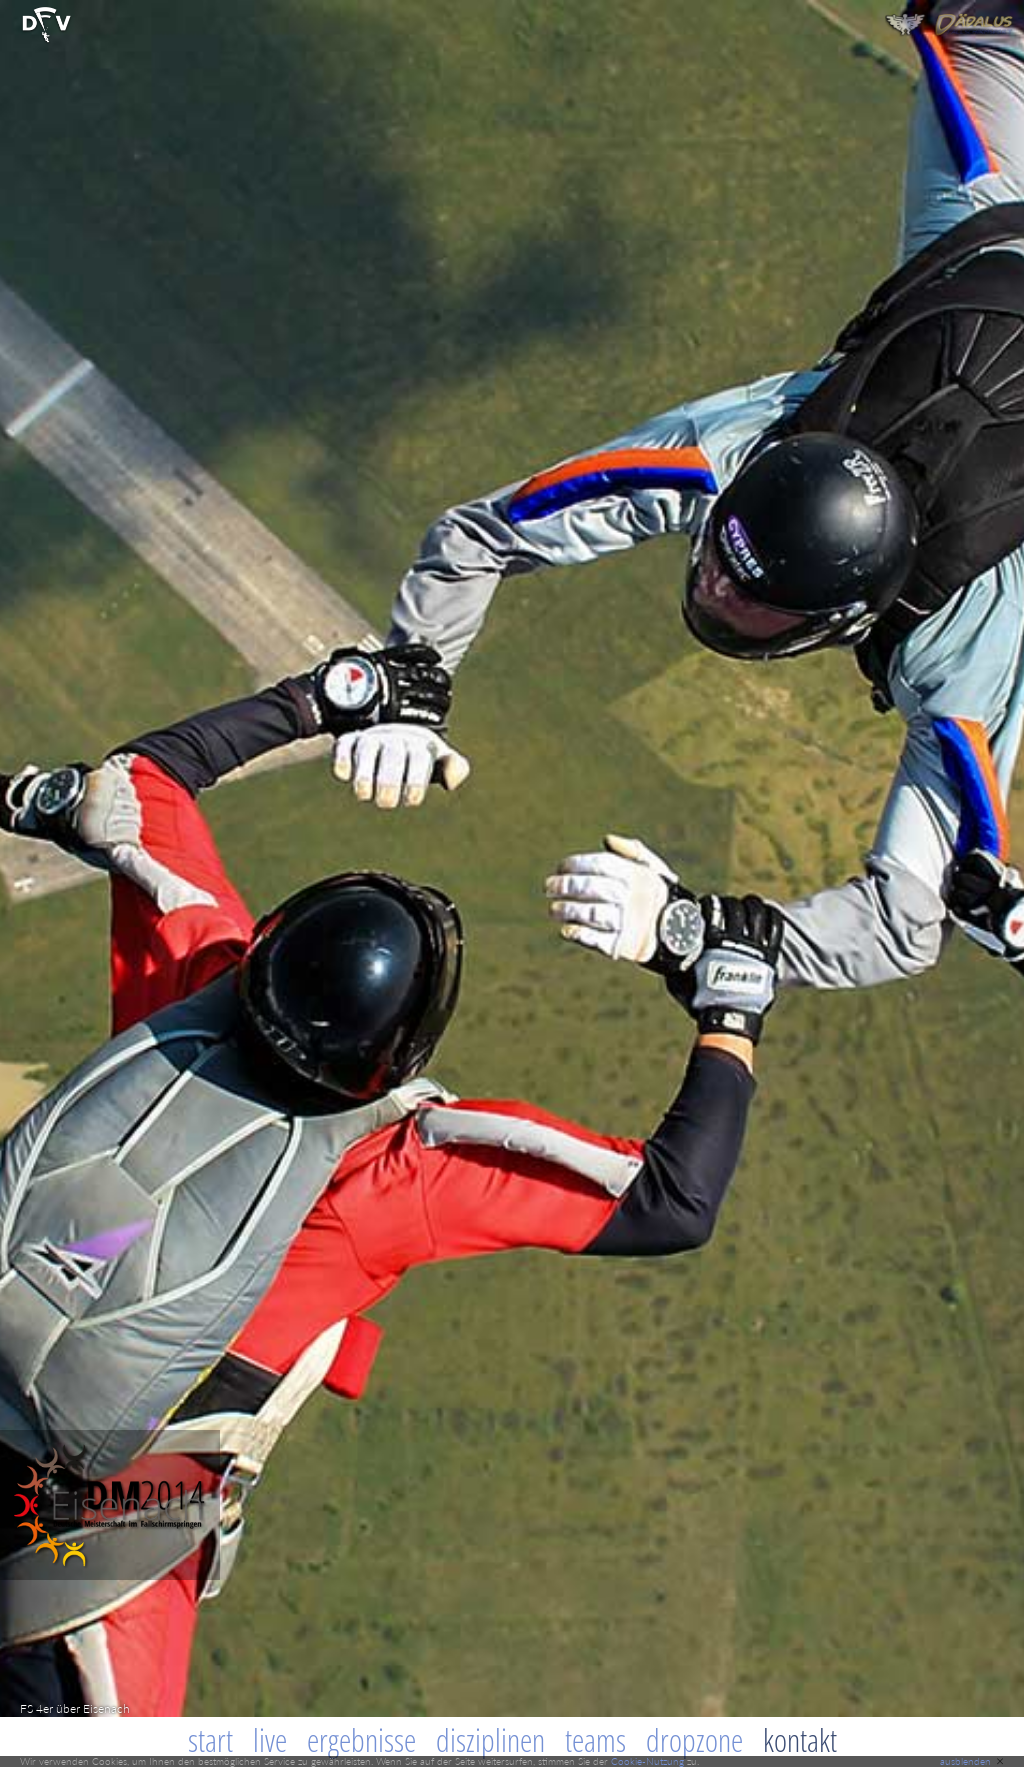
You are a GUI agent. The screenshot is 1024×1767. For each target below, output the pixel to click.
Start (210, 1740)
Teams (595, 1740)
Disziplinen (490, 1740)
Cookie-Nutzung (647, 1761)
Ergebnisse (361, 1740)
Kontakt (800, 1740)
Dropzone (694, 1740)
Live (270, 1740)
